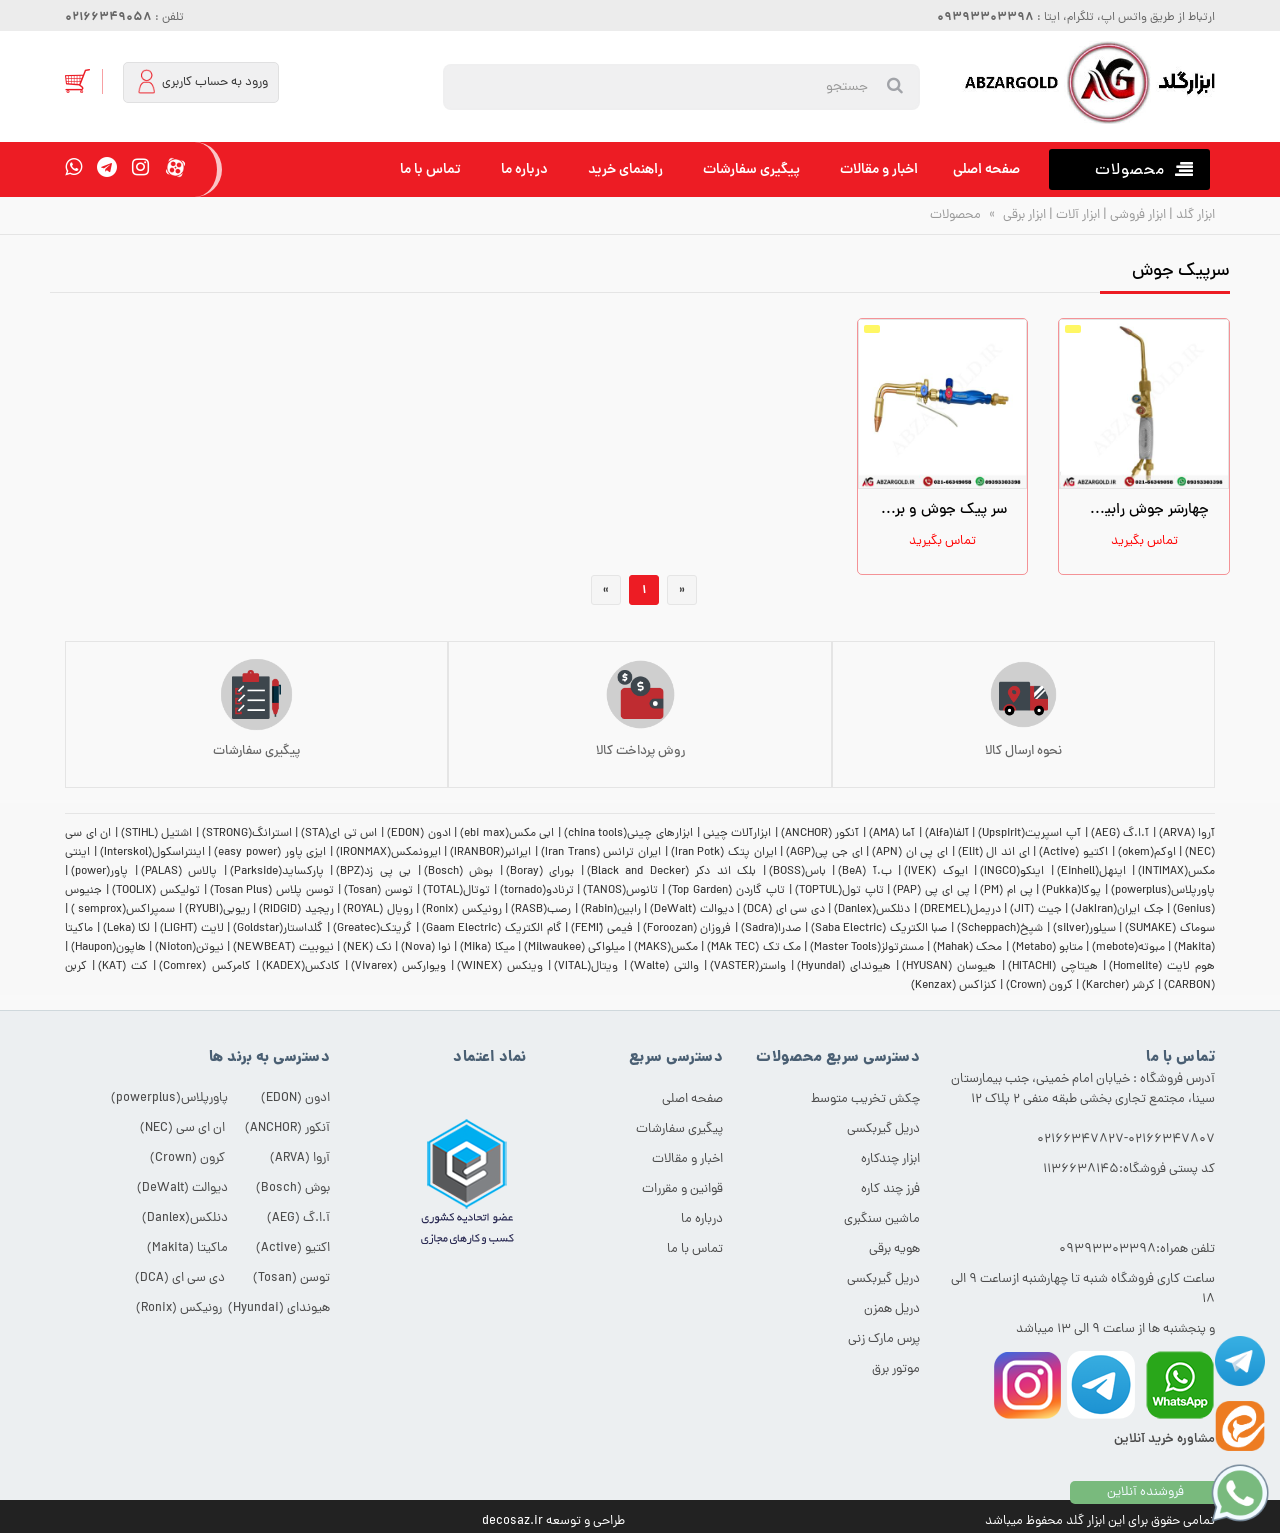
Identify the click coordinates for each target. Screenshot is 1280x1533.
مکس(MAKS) (666, 948)
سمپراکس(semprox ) (123, 910)
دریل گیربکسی (883, 1129)
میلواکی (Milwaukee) (574, 948)
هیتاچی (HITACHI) (1053, 967)
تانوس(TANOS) (620, 891)
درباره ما (524, 170)
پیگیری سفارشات (751, 170)
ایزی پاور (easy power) (270, 853)
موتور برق (896, 1369)
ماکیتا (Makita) (187, 1248)
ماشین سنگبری (882, 1219)
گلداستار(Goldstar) (278, 929)
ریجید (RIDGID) (296, 910)
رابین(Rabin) (611, 910)
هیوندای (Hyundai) (844, 967)
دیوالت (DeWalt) (691, 910)
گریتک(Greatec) (372, 929)
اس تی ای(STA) (339, 834)
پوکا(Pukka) (1071, 891)
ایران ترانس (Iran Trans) (601, 853)
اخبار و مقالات (879, 170)
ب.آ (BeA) (865, 872)
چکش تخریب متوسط (865, 1099)
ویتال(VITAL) (586, 967)
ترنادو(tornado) (537, 891)
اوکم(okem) (1147, 853)
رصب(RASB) (541, 910)
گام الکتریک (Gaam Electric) (492, 929)
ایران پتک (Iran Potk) (724, 853)
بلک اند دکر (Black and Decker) (672, 872)
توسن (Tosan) (378, 891)
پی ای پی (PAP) (931, 891)
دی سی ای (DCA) (783, 910)
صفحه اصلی (986, 170)
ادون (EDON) (419, 834)
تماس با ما (430, 170)
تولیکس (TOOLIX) (156, 891)
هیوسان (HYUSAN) (949, 967)
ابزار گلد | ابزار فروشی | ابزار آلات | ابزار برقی (1107, 215)
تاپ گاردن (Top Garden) (726, 891)
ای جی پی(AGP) (824, 853)
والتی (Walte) (664, 967)
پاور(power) (99, 872)
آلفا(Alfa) (947, 834)
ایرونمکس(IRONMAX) (388, 853)
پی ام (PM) (1006, 891)
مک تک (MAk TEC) (754, 948)
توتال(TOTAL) (456, 891)
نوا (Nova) (426, 948)
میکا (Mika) (487, 948)
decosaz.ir (512, 1521)
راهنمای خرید (625, 170)
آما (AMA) (892, 834)
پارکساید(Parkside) (277, 872)
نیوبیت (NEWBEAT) (283, 948)
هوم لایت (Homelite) (1162, 967)
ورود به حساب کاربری (202, 81)
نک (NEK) (367, 948)
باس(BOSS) (797, 872)
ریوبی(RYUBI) (217, 910)
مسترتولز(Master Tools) (867, 948)
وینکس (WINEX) (500, 967)
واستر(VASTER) (748, 967)
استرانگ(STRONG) (247, 834)
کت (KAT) (123, 967)
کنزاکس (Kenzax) (954, 986)
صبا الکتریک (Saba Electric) (879, 929)
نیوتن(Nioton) (189, 948)
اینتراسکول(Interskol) (152, 853)
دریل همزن (892, 1309)
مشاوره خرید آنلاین (1164, 1439)
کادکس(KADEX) (301, 967)
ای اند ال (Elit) (994, 853)
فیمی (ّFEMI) (602, 929)
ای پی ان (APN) (910, 853)
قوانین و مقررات (682, 1189)
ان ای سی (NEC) (182, 1128)
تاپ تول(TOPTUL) (839, 891)
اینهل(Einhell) (1091, 872)
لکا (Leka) (127, 929)
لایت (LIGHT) (192, 929)
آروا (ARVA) (1187, 834)
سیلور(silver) (1084, 929)
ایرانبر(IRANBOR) (490, 853)
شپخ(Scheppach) (1000, 929)
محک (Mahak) (967, 948)
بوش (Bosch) (459, 872)
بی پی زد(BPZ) (373, 872)
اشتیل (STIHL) (157, 834)
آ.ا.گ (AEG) (1120, 834)
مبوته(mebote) (1128, 948)
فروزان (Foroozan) (687, 929)
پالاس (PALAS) (179, 872)
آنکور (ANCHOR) (820, 834)
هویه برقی (894, 1249)
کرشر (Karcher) (1118, 986)
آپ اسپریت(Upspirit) (1029, 834)
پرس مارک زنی (884, 1339)
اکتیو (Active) (1073, 853)
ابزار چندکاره (890, 1159)
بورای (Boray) (540, 872)
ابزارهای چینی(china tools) (628, 834)
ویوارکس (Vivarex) (398, 967)
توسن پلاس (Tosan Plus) (272, 891)
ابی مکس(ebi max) (507, 834)
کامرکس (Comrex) (204, 967)
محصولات (955, 215)
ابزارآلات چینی (737, 834)
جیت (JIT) (1035, 910)
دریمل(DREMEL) (960, 910)
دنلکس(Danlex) (872, 910)
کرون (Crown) (1039, 986)
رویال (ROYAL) (377, 910)
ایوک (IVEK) (936, 872)
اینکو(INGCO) (1012, 872)
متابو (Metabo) (1047, 948)
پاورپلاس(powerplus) (1163, 891)
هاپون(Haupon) (108, 948)
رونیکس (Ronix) (461, 910)
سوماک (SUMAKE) (1170, 929)
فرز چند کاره (890, 1189)
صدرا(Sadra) (771, 929)
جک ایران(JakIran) (1117, 910)
